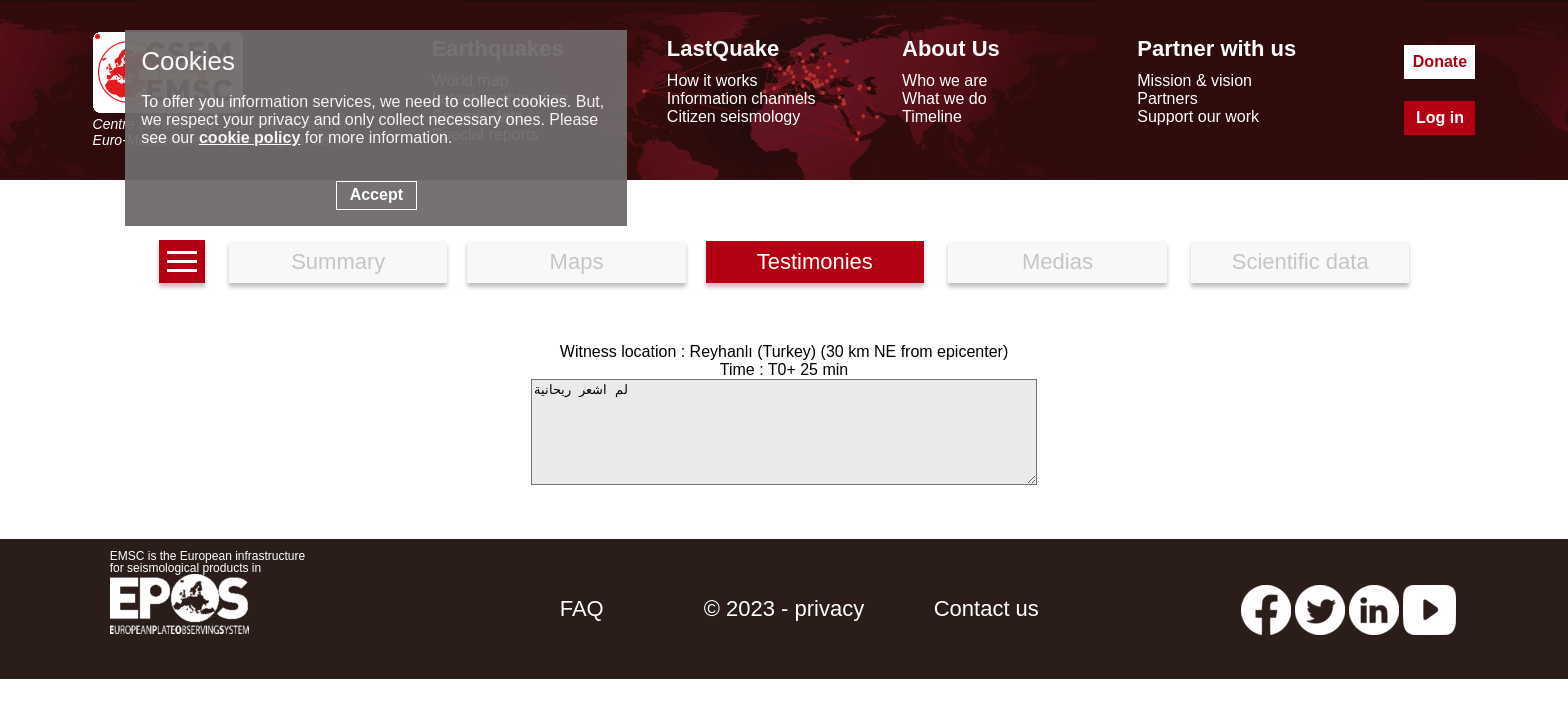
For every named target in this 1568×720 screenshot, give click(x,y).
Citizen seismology (733, 116)
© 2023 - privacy (784, 608)
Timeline (932, 116)
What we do (944, 98)
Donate (1440, 61)
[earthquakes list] (182, 261)
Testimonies (815, 261)
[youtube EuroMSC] (1429, 608)
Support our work (1198, 116)
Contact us (986, 608)
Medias (1057, 261)
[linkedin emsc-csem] (1374, 608)
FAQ (582, 608)
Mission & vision (1194, 80)
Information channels (741, 98)
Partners (1167, 98)
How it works (712, 80)
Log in (1440, 117)
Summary (338, 261)
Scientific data (1300, 261)
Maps (577, 261)
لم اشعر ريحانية (784, 432)
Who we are (944, 80)
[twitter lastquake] (1320, 608)
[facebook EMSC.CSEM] (1266, 608)
